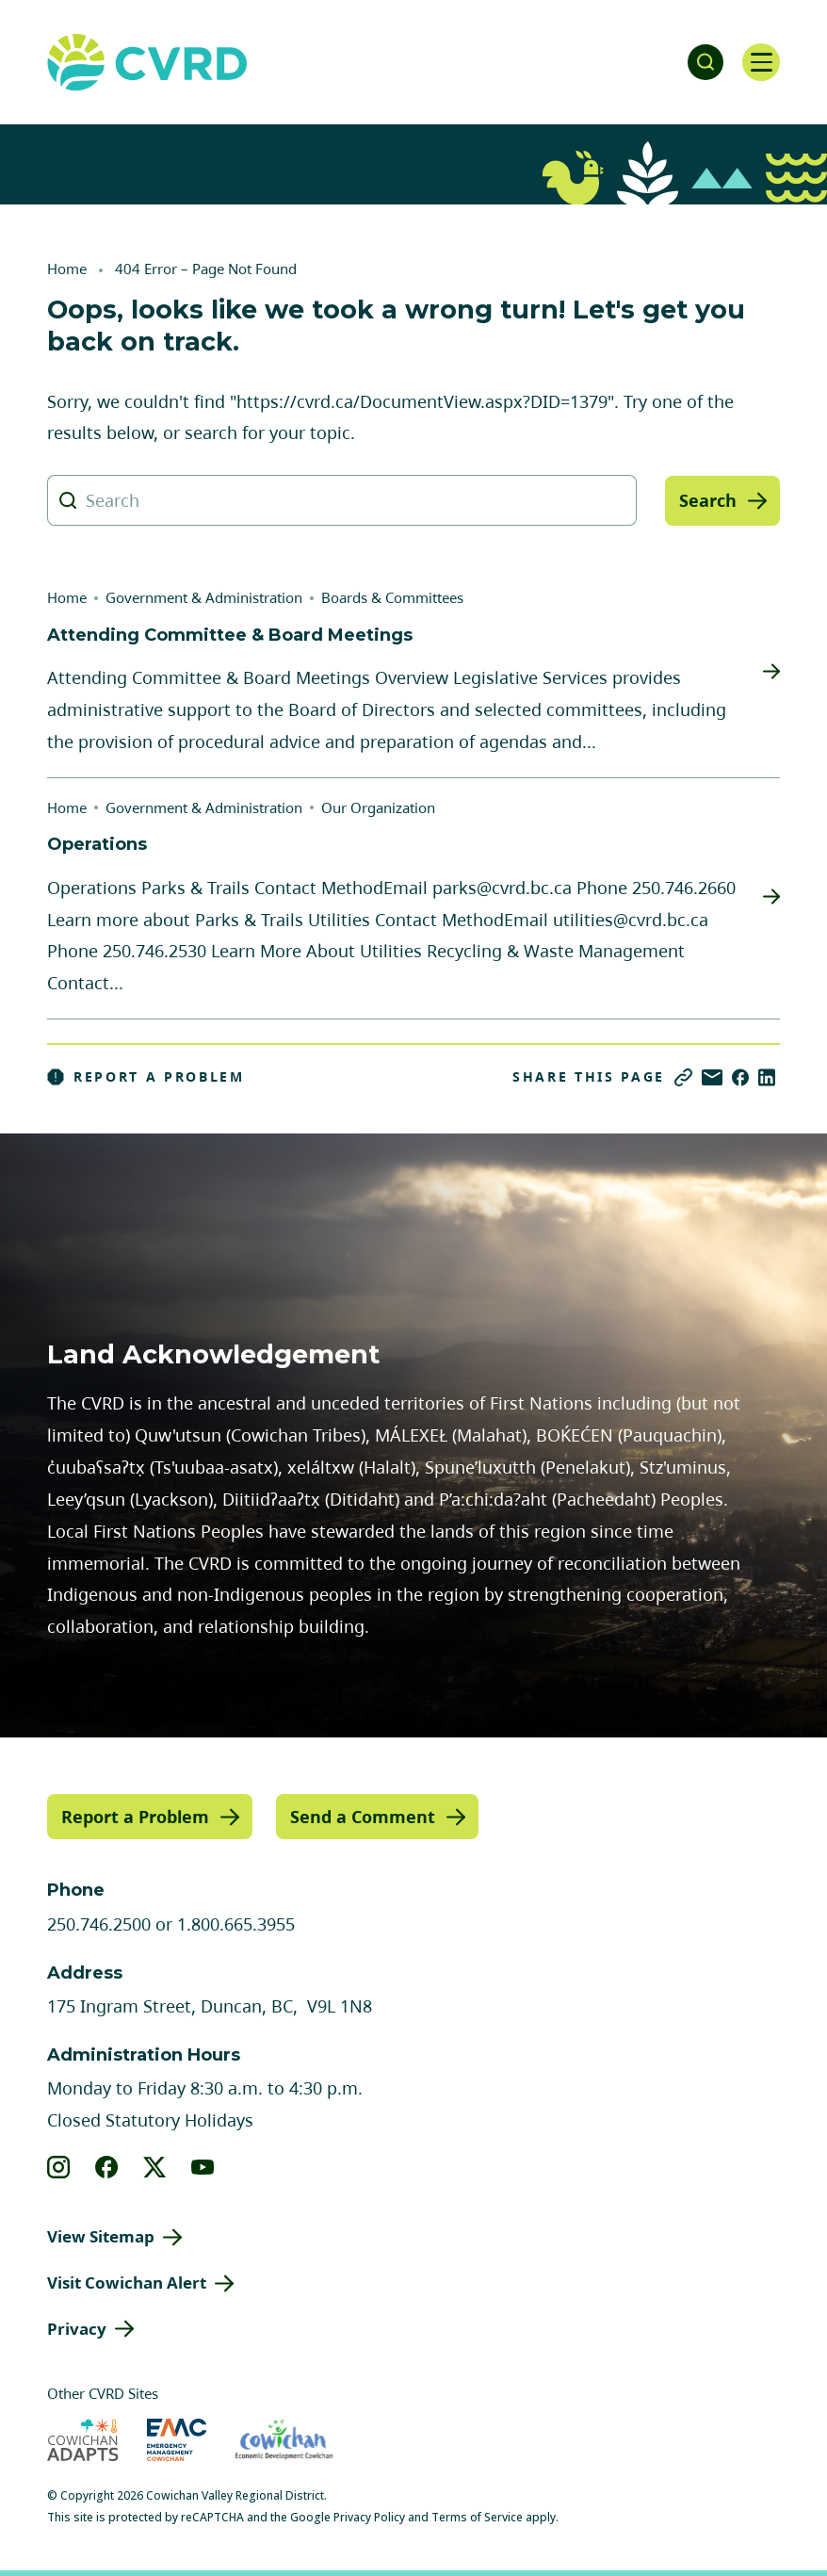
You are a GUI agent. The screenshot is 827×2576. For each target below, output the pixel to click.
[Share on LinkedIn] (767, 1077)
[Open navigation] (761, 62)
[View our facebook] (107, 2167)
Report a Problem (146, 1076)
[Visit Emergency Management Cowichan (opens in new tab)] (176, 2440)
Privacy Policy (369, 2517)
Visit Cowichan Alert (126, 2282)
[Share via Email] (712, 1077)
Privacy (76, 2328)
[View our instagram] (59, 2167)
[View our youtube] (203, 2167)
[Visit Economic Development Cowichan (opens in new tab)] (284, 2440)
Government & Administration (203, 597)
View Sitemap (100, 2236)
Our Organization (378, 807)
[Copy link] (683, 1077)
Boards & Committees (392, 597)
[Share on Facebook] (740, 1077)
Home (67, 268)
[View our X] (155, 2167)
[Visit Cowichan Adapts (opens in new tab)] (83, 2440)
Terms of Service (477, 2517)
